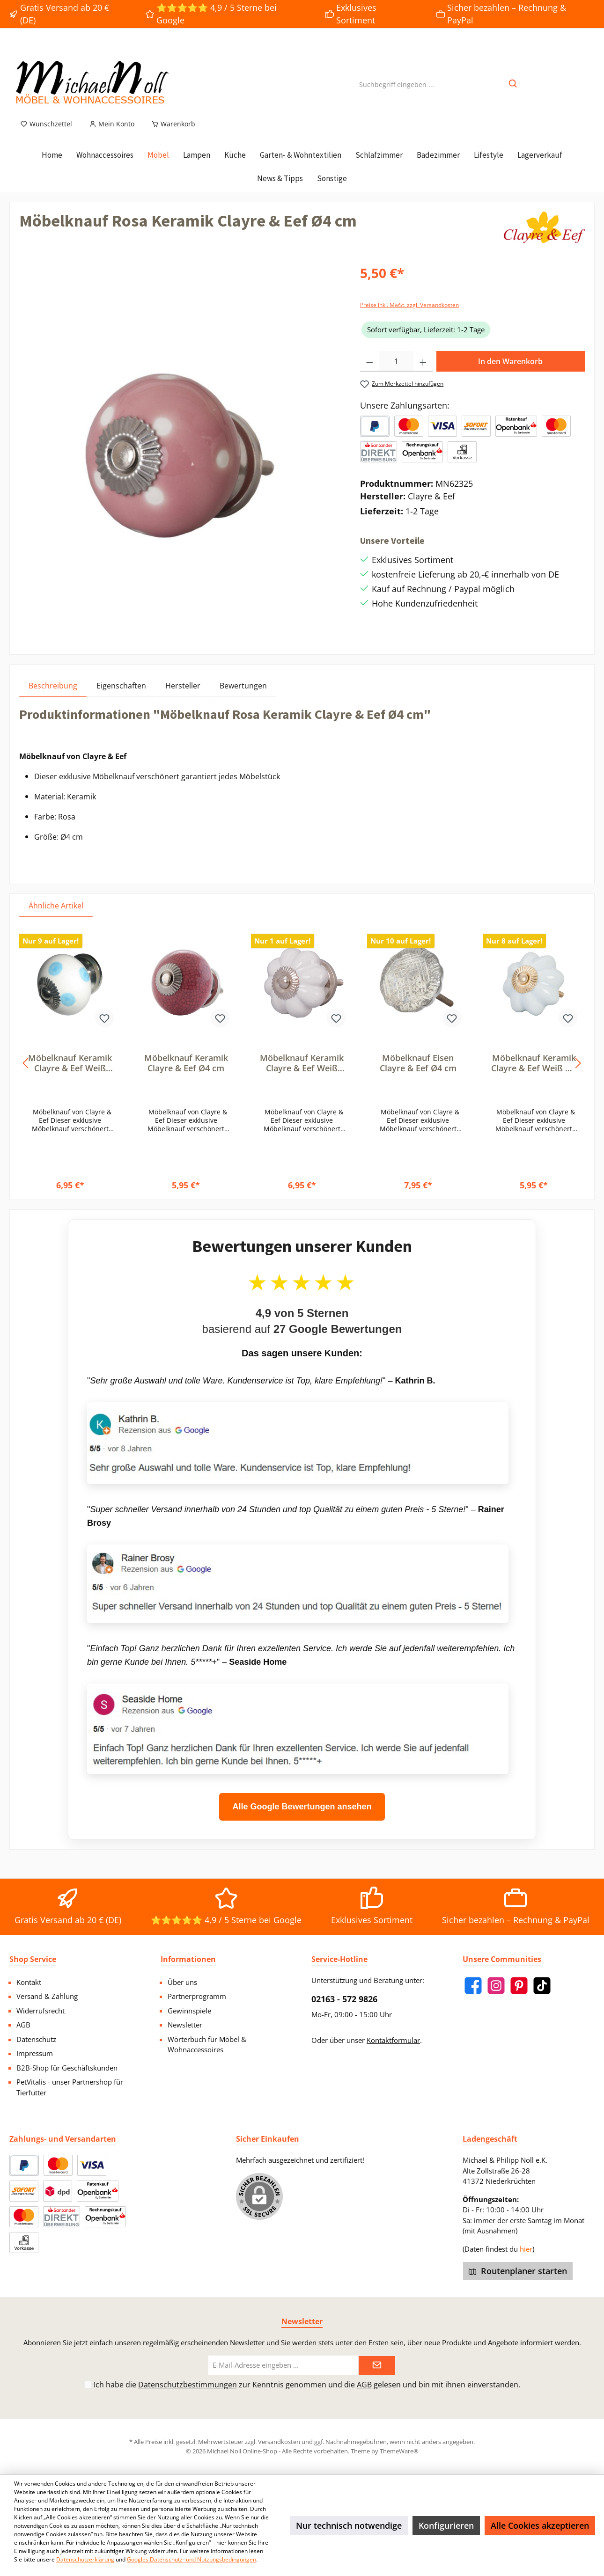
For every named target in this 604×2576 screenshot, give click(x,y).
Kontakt (28, 1982)
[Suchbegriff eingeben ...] (396, 89)
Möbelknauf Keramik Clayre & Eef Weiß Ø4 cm (533, 1073)
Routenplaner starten (518, 2270)
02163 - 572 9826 (344, 1999)
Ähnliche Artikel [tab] (56, 916)
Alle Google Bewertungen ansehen (301, 1817)
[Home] (52, 165)
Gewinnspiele (189, 2010)
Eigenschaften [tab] (121, 696)
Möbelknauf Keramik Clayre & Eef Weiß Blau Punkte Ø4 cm (70, 1073)
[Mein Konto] (111, 135)
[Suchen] (513, 89)
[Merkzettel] (46, 135)
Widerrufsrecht (40, 2010)
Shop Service (32, 1959)
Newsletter (185, 2024)
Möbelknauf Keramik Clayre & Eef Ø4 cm (186, 1073)
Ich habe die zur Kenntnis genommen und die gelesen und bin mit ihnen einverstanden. (307, 2384)
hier (526, 2249)
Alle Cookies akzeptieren (540, 2525)
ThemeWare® (399, 2451)
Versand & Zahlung (47, 1996)
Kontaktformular (393, 2040)
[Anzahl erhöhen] (423, 372)
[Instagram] (496, 1985)
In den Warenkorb (510, 372)
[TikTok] (541, 1985)
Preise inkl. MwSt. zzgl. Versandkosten (409, 316)
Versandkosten (279, 2441)
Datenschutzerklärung (85, 2559)
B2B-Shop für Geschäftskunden (67, 2067)
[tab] (53, 696)
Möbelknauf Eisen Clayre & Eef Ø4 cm (418, 1073)
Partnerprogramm (197, 1996)
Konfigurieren (446, 2525)
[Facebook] (473, 1985)
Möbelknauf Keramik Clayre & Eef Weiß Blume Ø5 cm (302, 1073)
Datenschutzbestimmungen (187, 2384)
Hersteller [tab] (182, 696)
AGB (23, 2024)
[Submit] (377, 2366)
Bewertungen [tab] (243, 696)
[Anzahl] (396, 372)
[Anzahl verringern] (369, 372)
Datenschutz (36, 2039)
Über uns (182, 1982)
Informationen (188, 1959)
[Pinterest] (519, 1985)
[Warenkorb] (170, 135)
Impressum (34, 2053)
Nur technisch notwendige (349, 2525)
